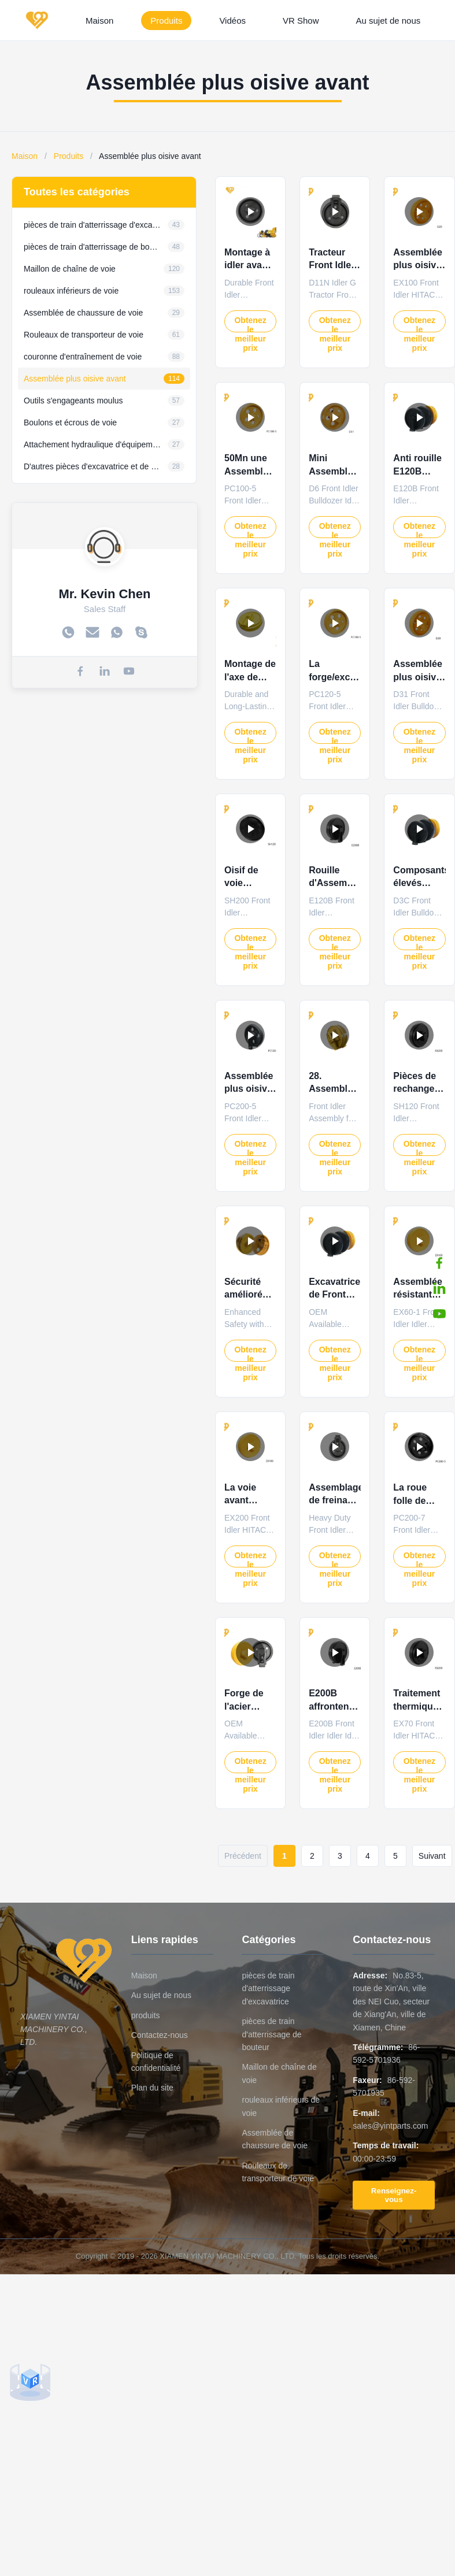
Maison (99, 20)
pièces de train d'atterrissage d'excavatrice (268, 1988)
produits (145, 2015)
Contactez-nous (159, 2035)
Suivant (432, 1855)
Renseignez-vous (394, 2195)
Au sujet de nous (388, 20)
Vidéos (232, 20)
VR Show (301, 20)
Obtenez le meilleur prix (250, 324)
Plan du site (152, 2087)
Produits (166, 20)
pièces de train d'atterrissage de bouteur (271, 2034)
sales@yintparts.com (390, 2125)
